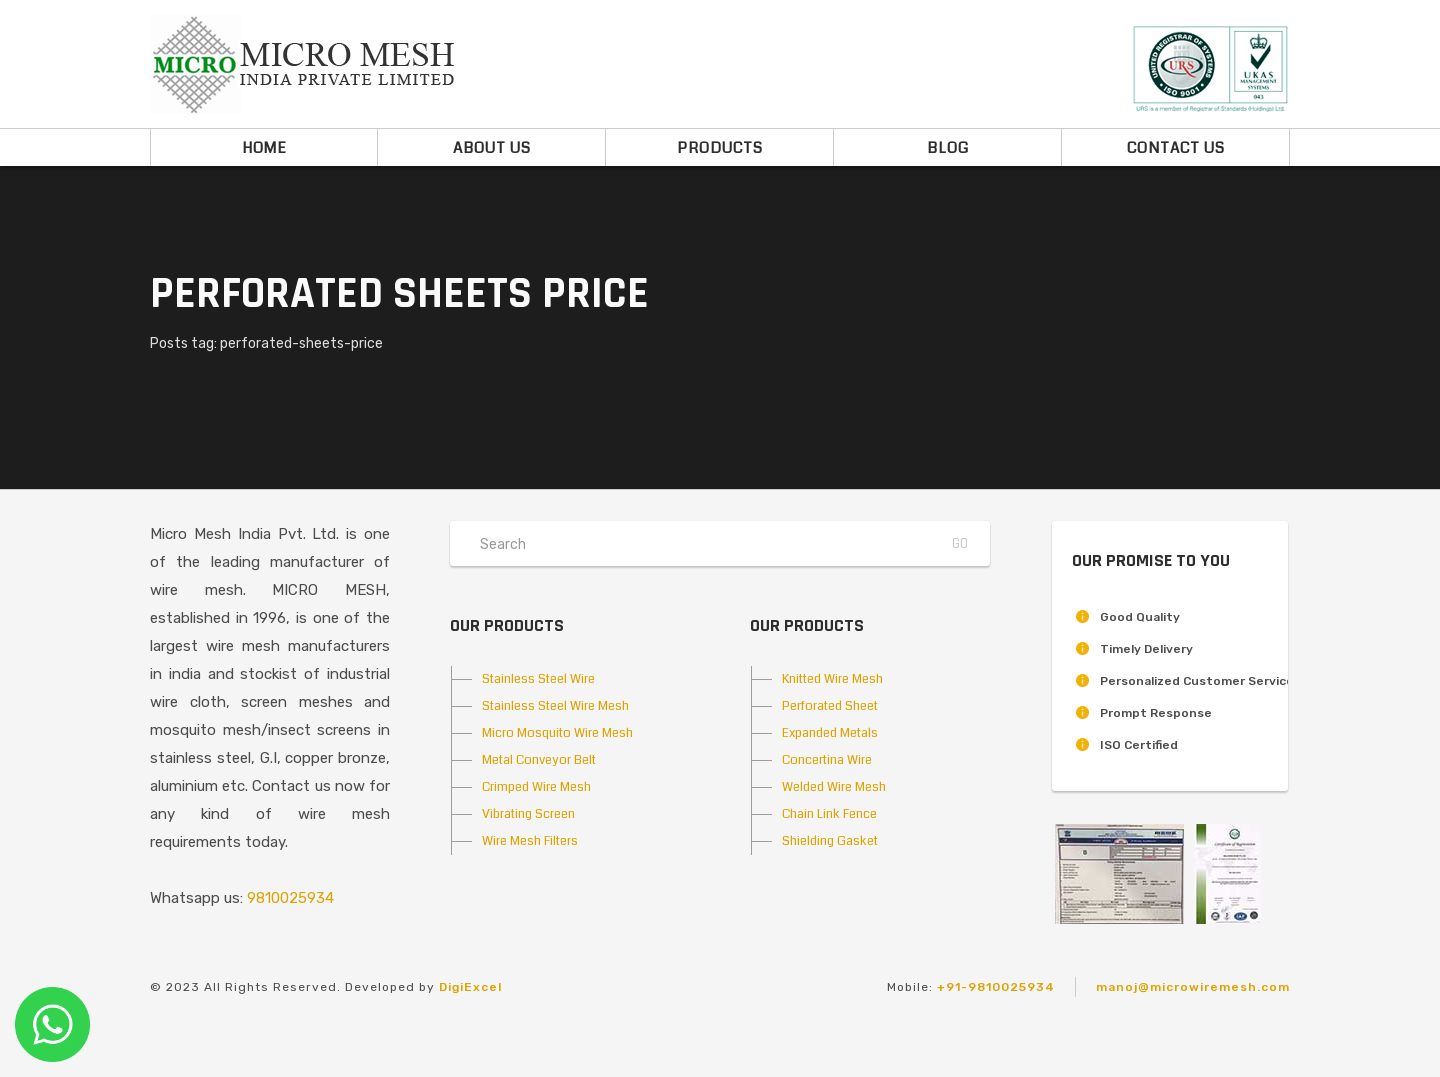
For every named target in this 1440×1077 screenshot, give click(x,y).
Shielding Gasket (830, 841)
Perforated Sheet (830, 706)
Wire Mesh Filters (530, 841)
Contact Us (1176, 148)
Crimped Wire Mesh (536, 787)
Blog (948, 148)
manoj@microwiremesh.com (1193, 987)
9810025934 (290, 898)
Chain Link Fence (829, 814)
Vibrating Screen (528, 814)
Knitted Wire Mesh (832, 679)
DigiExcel (470, 987)
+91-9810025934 (996, 987)
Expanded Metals (830, 733)
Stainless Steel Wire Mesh (555, 706)
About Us (492, 148)
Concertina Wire (827, 760)
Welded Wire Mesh (834, 787)
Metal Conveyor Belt (539, 760)
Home (264, 148)
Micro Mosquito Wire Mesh (557, 733)
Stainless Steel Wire (538, 679)
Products (720, 148)
